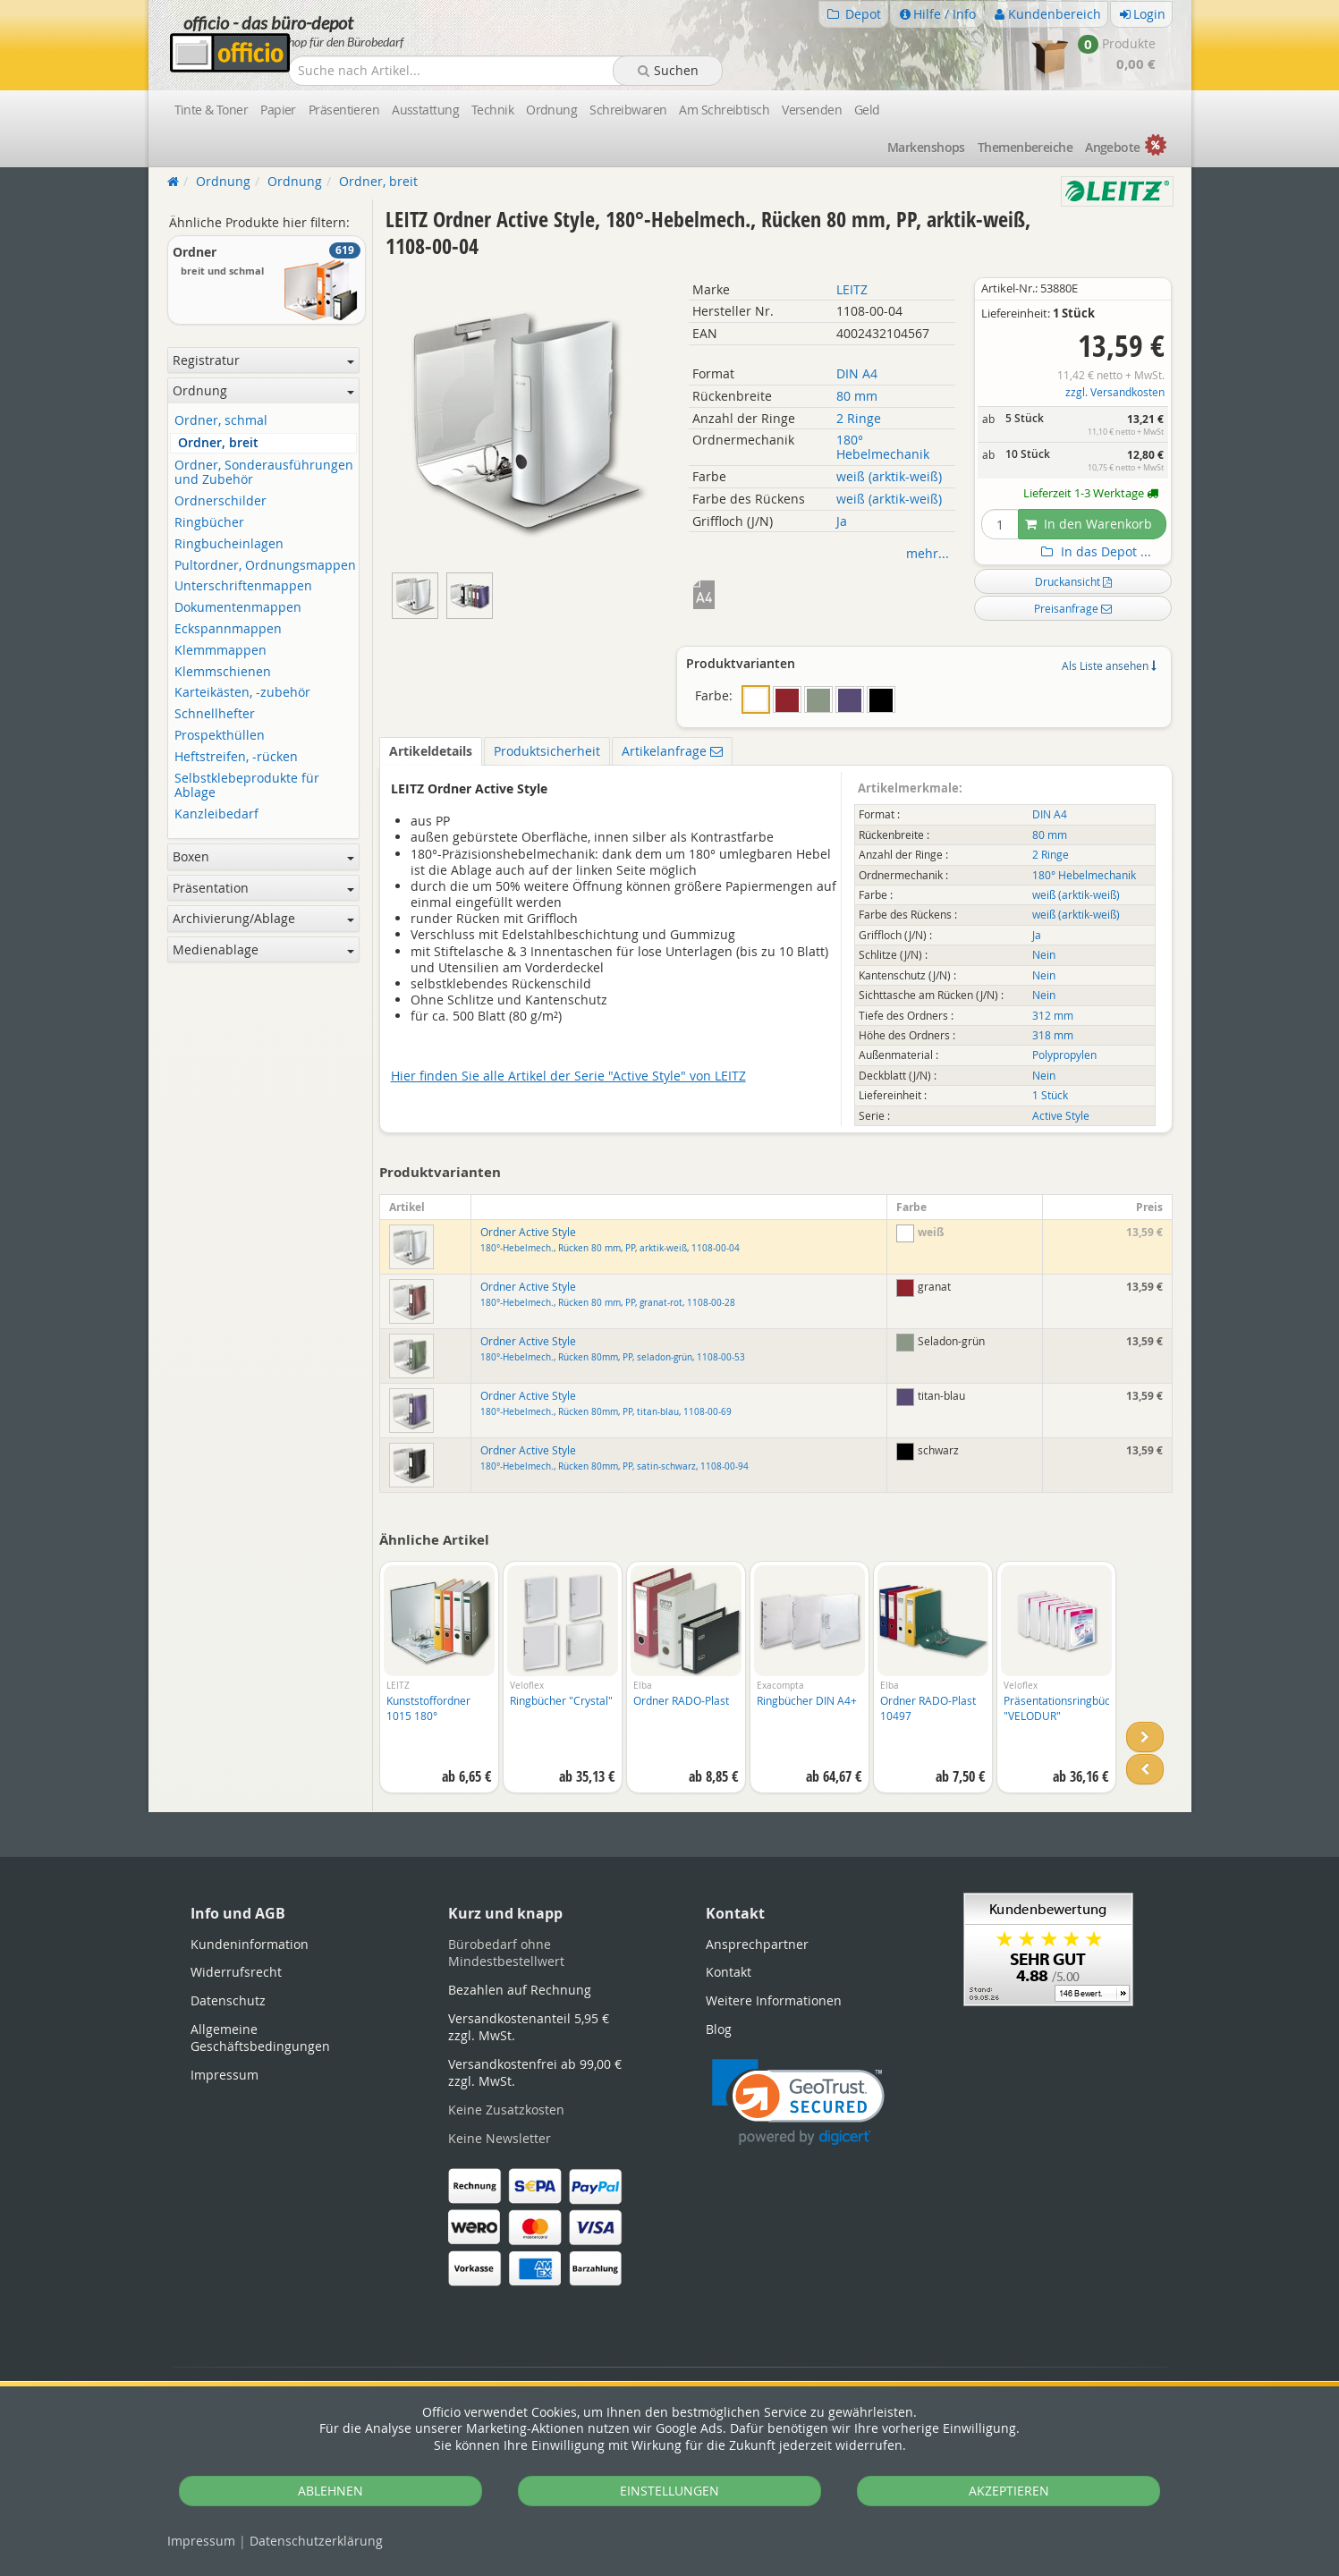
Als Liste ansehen (1109, 665)
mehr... (927, 553)
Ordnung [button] (263, 390)
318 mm (1052, 1035)
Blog (719, 2029)
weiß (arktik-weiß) (889, 476)
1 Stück (1050, 1095)
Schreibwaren (627, 109)
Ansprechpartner (757, 1944)
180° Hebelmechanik (882, 446)
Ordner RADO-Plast (681, 1700)
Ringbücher (209, 522)
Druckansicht (1073, 581)
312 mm (1052, 1015)
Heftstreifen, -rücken (236, 757)
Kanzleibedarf (216, 814)
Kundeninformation (250, 1944)
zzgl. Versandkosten (1115, 392)
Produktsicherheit (547, 750)
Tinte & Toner (211, 109)
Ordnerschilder (220, 501)
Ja (841, 521)
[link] (798, 2102)
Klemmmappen (220, 650)
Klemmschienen (222, 672)
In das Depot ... (1094, 552)
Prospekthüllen (219, 735)
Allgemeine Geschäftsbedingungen (260, 2038)
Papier (278, 109)
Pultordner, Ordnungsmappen (265, 565)
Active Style (1060, 1116)
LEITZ (852, 289)
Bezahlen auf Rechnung (519, 1989)
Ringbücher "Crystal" (561, 1700)
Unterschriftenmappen (243, 586)
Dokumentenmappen (237, 607)
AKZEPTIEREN (1009, 2490)
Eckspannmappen (228, 629)
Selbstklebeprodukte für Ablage (246, 786)
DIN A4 (856, 373)
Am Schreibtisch (724, 109)
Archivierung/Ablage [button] (263, 918)
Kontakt (728, 1971)
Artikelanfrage (672, 750)
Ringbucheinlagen (229, 544)
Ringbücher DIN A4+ (807, 1700)
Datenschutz (316, 2540)
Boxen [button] (263, 856)
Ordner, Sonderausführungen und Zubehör (263, 473)
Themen (1025, 147)
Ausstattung (425, 109)
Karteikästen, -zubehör (242, 692)
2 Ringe (858, 418)
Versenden (812, 109)
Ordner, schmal (220, 420)
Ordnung (551, 109)
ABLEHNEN (330, 2490)
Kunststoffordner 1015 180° (428, 1708)
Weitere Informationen (774, 2000)
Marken (926, 147)
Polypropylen (1064, 1055)
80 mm (856, 395)
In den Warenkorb (1088, 523)
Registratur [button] (263, 360)
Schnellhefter (214, 714)
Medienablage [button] (263, 949)
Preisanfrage (1073, 608)
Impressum (201, 2540)
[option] (439, 1686)
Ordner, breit (218, 443)
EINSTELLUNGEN (669, 2490)
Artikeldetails (430, 750)
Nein (1043, 955)
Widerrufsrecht (236, 1971)
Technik (492, 109)
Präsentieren (344, 109)
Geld (867, 109)
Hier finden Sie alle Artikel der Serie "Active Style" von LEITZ (568, 1075)
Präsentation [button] (263, 887)
